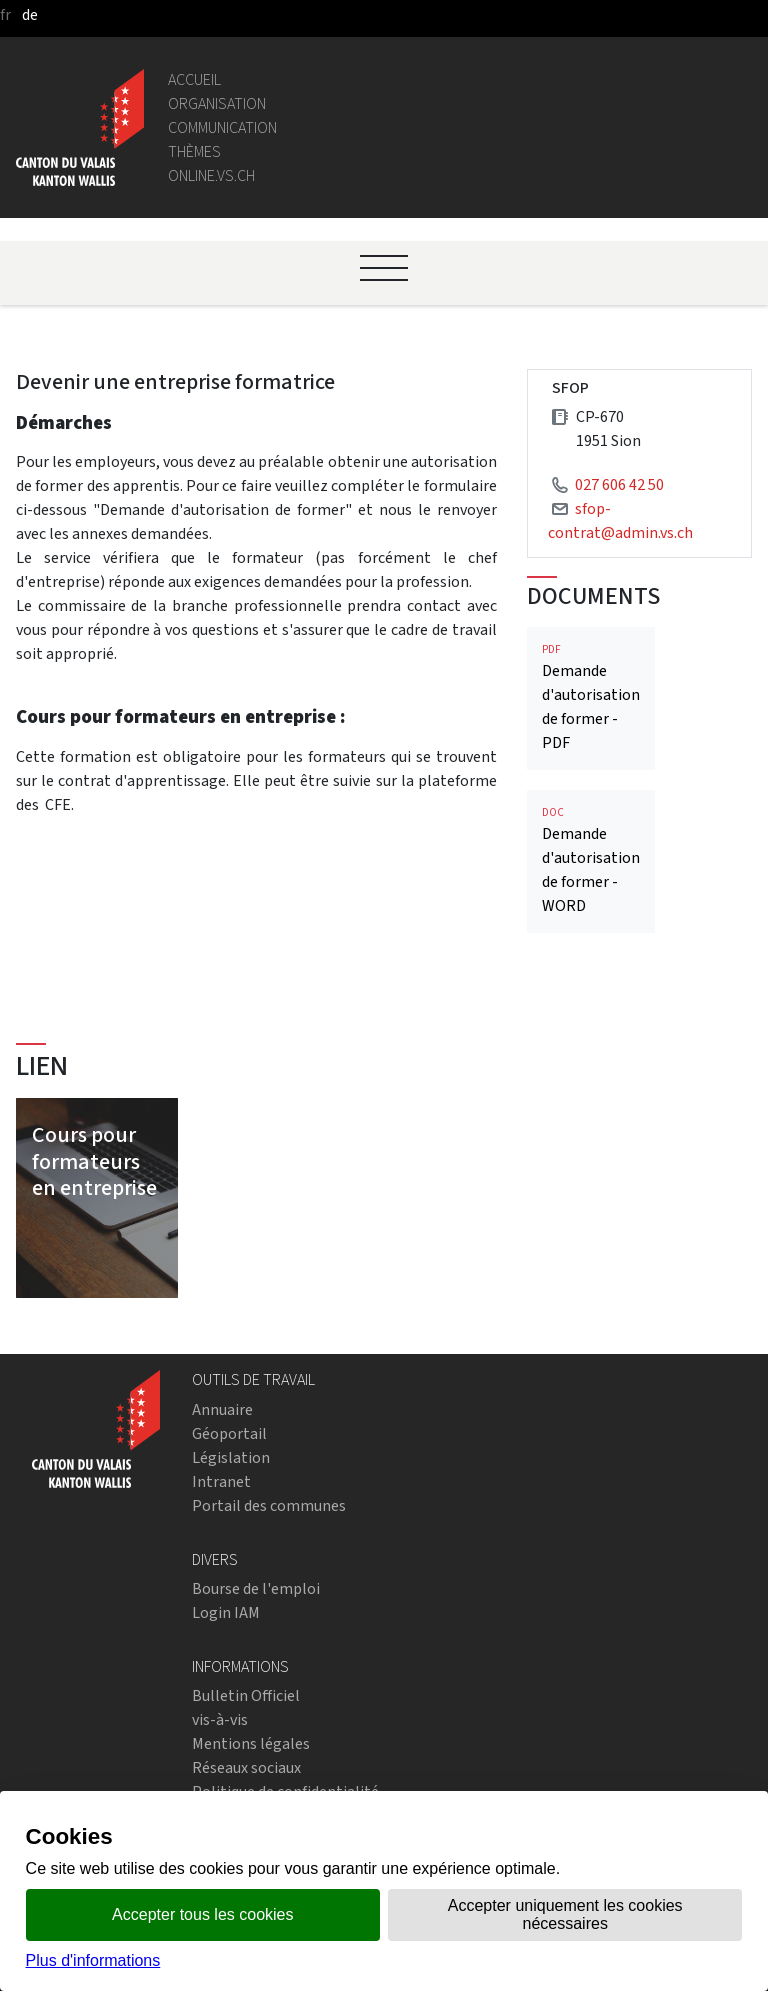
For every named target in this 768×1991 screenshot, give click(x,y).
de (30, 14)
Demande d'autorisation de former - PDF (591, 697)
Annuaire (222, 1409)
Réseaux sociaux (246, 1767)
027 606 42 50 (619, 484)
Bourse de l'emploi (256, 1588)
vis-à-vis (220, 1719)
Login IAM (226, 1612)
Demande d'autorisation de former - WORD (591, 860)
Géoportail (229, 1433)
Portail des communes (269, 1505)
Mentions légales (251, 1743)
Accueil (194, 79)
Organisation (217, 103)
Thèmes (194, 151)
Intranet (221, 1481)
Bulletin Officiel (246, 1695)
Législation (231, 1457)
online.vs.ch (211, 175)
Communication (222, 127)
